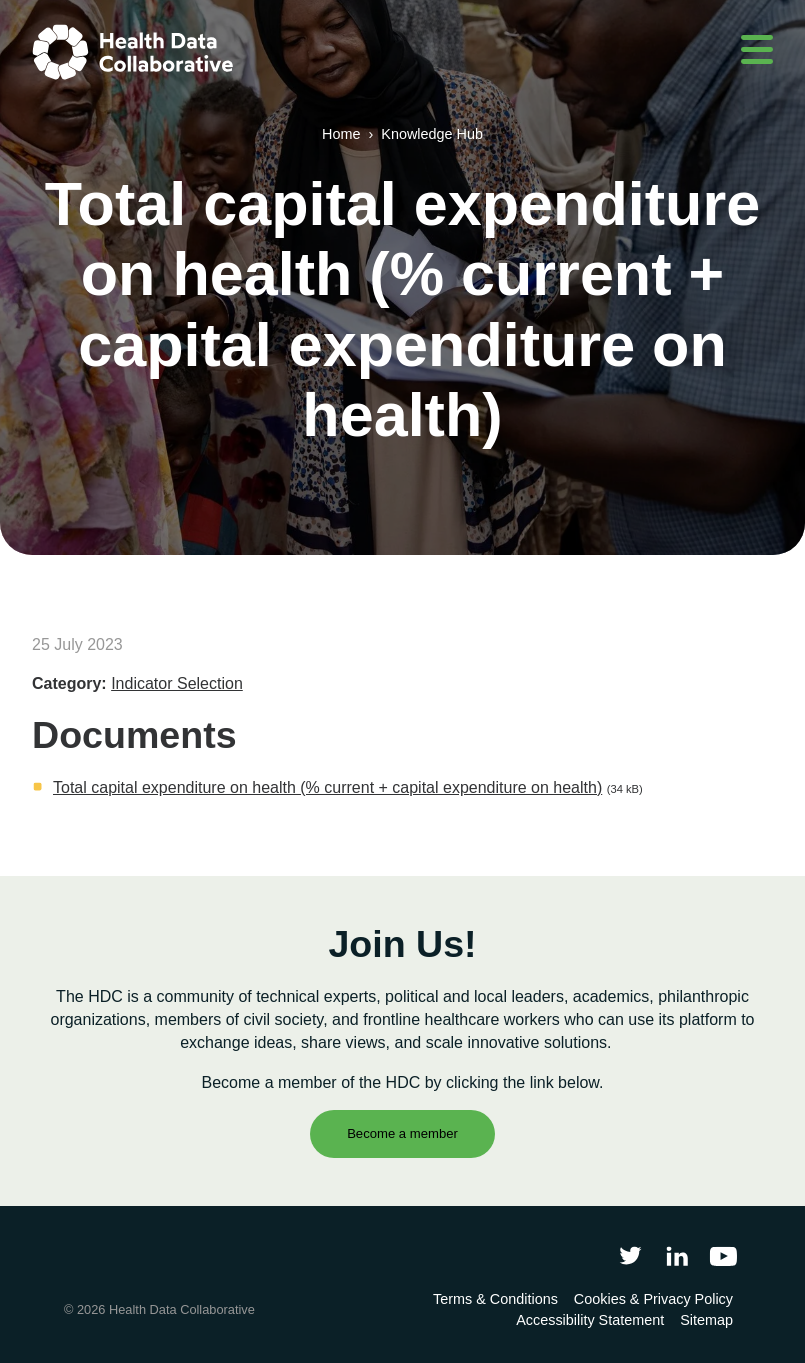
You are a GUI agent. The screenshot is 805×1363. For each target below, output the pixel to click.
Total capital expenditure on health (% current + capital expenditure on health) (327, 787)
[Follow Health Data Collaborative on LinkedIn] (676, 1255)
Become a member (402, 1133)
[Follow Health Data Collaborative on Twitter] (630, 1255)
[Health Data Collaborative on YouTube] (723, 1255)
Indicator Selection (177, 683)
